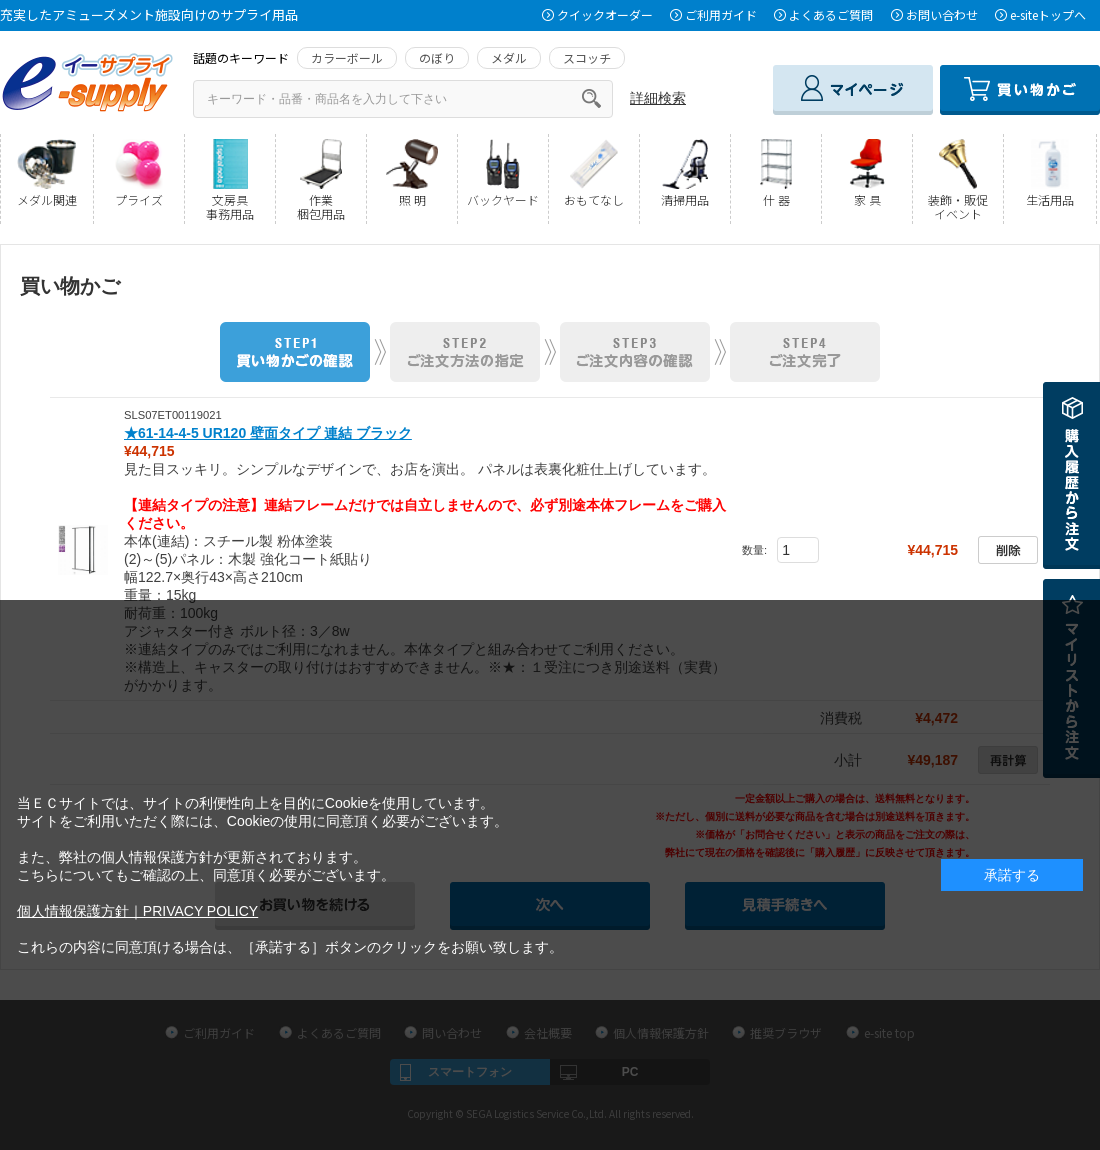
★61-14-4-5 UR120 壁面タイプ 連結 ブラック (268, 433)
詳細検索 (658, 98)
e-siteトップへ (1048, 14)
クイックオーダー (605, 14)
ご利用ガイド (721, 14)
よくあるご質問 (831, 14)
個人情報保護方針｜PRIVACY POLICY (137, 911)
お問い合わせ (942, 14)
